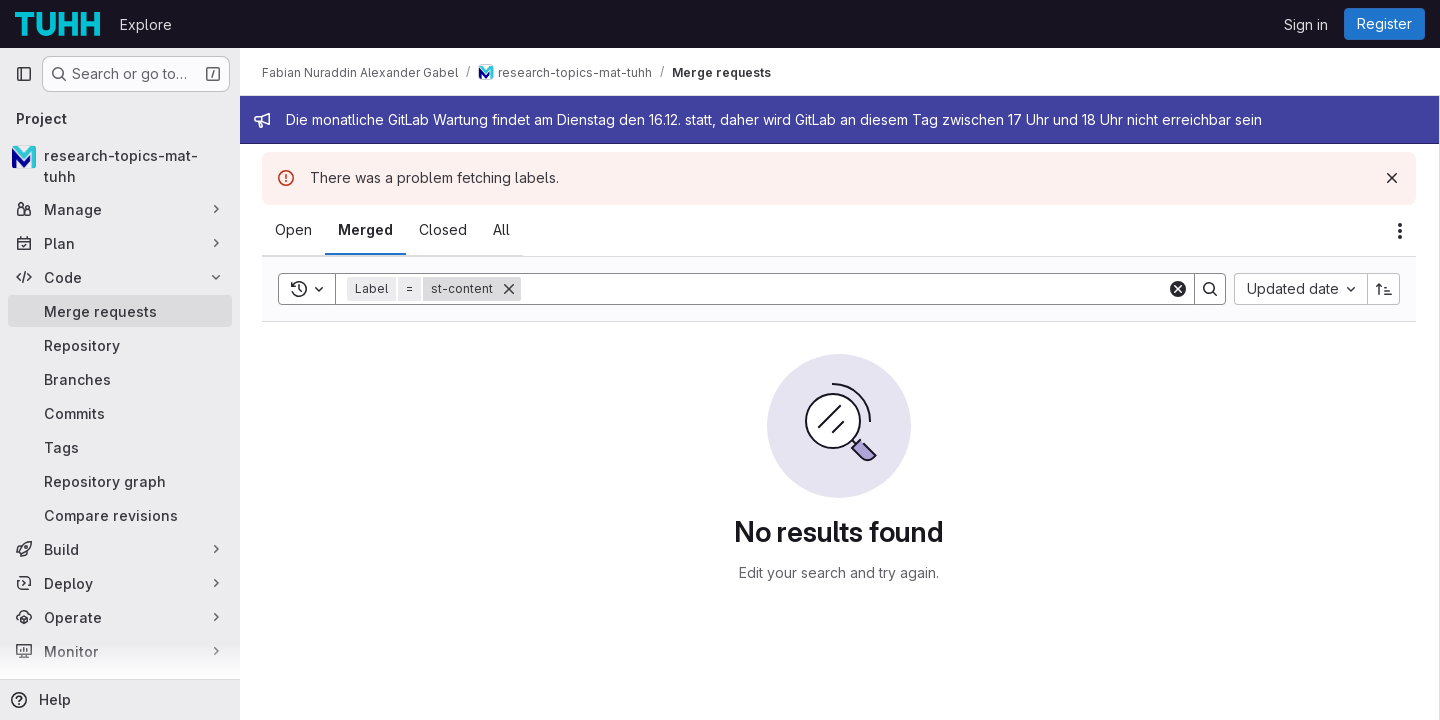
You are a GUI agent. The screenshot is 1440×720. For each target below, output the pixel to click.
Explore (146, 24)
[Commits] (120, 413)
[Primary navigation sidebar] (24, 74)
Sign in (1306, 24)
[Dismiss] (1392, 178)
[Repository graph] (120, 481)
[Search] (845, 289)
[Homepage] (57, 24)
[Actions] (1400, 231)
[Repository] (120, 345)
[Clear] (1178, 289)
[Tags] (120, 447)
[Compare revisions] (120, 515)
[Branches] (120, 379)
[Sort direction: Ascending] (1384, 289)
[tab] (295, 230)
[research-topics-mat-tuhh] (120, 166)
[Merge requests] (120, 311)
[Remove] (511, 289)
